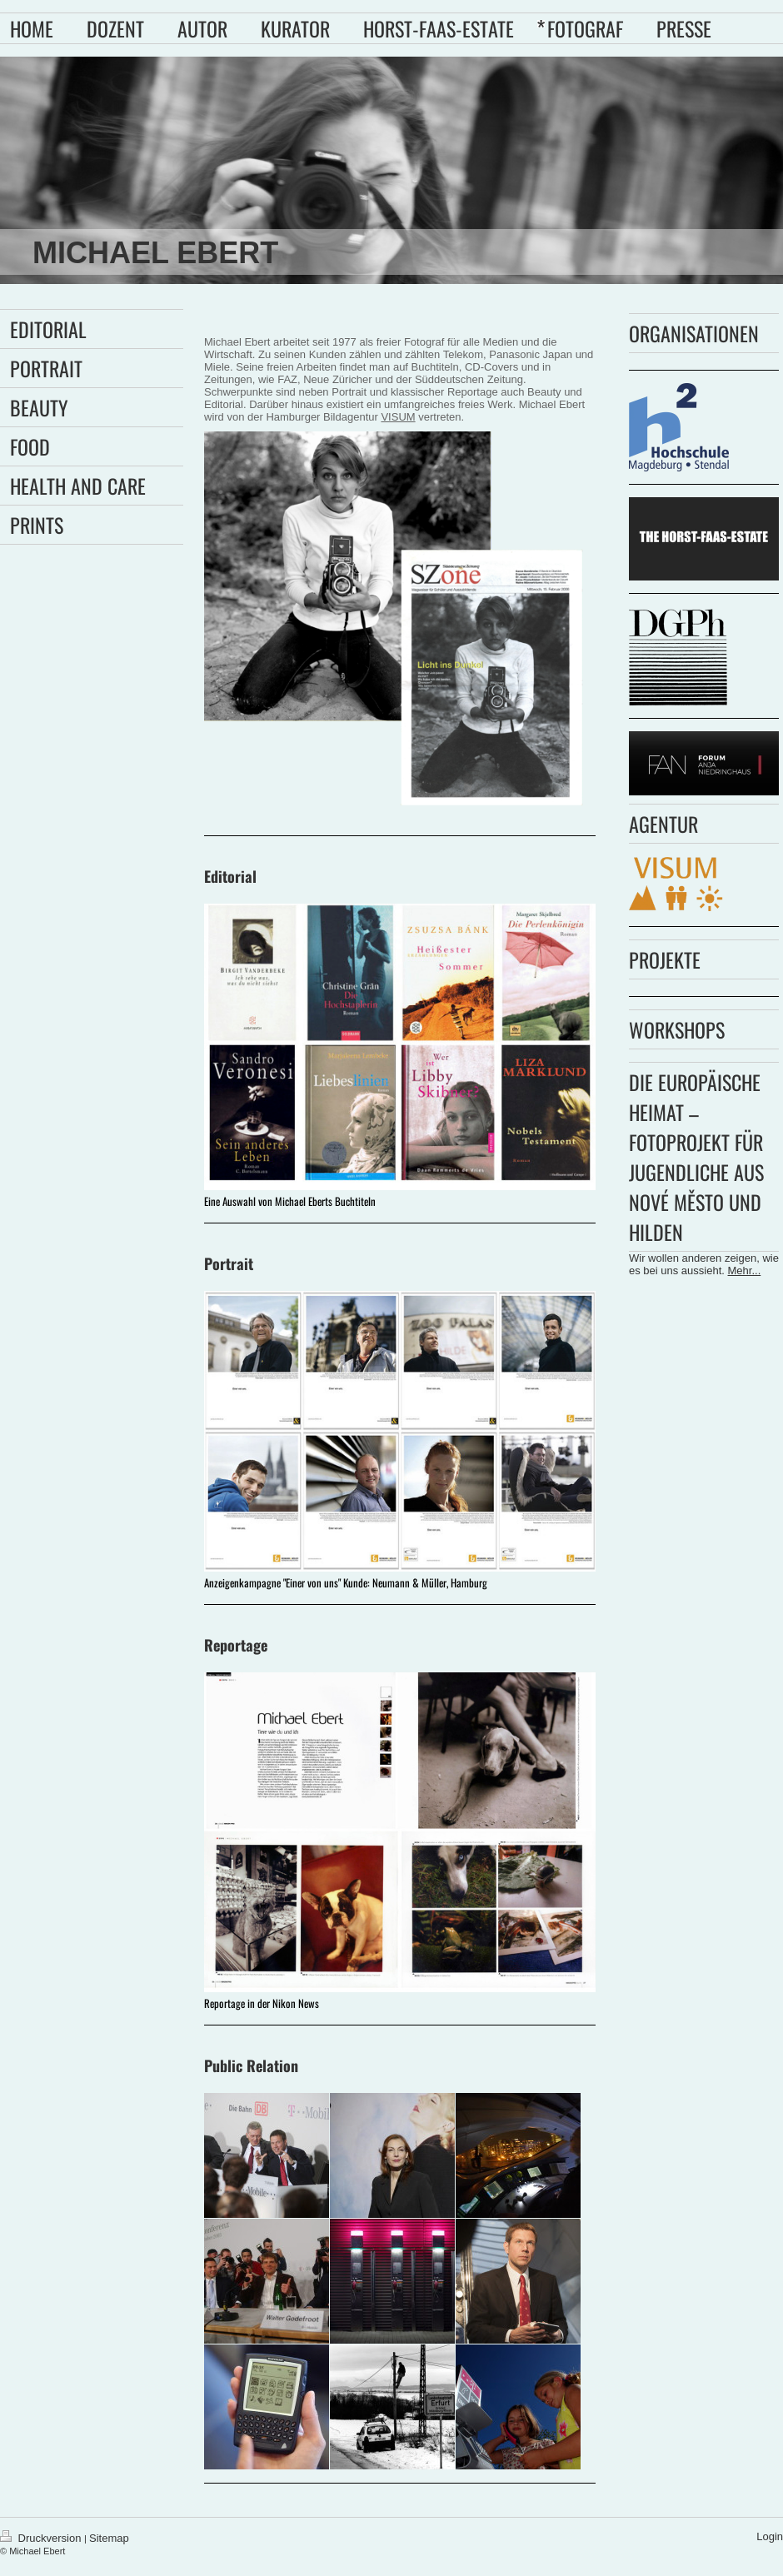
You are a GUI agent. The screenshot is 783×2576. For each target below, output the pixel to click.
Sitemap (109, 2538)
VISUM (398, 417)
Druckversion (42, 2538)
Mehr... (744, 1270)
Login (769, 2536)
